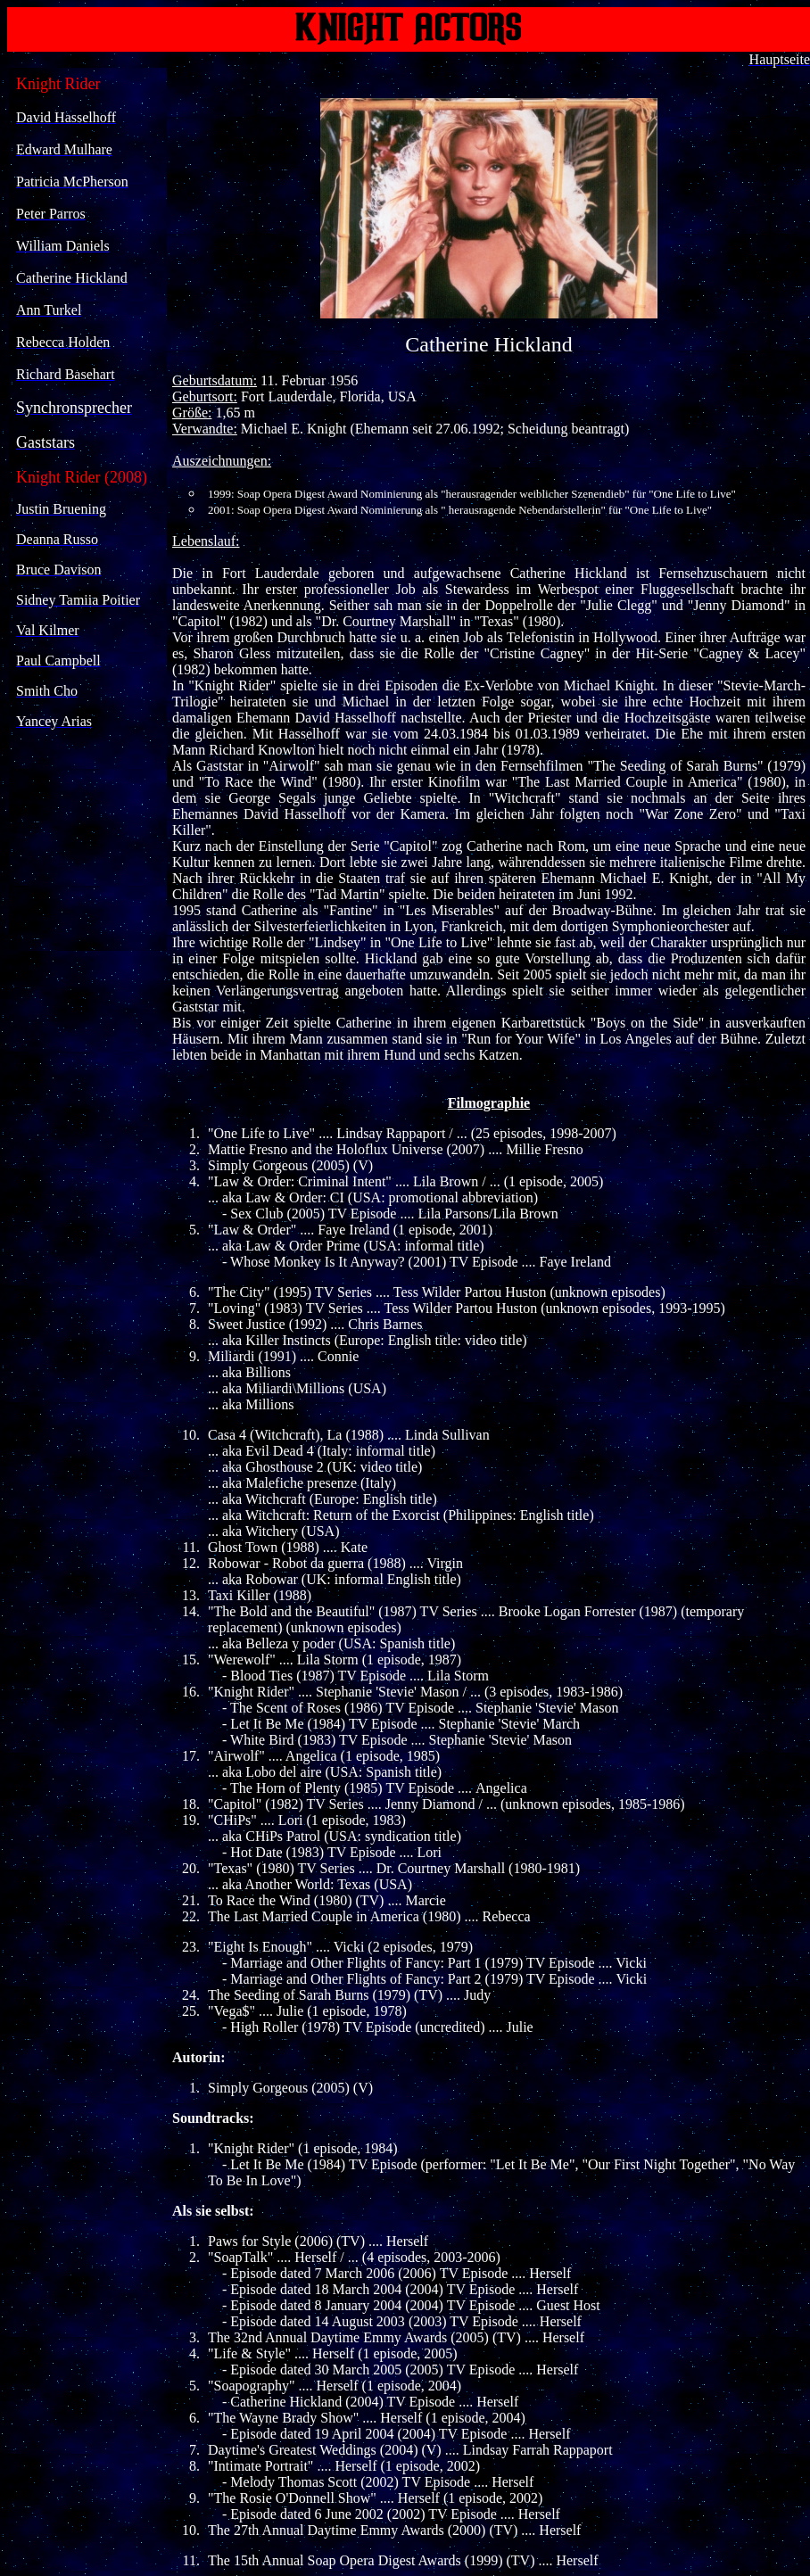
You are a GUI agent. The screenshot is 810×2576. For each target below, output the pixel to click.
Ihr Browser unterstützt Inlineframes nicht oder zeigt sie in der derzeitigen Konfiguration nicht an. (88, 509)
